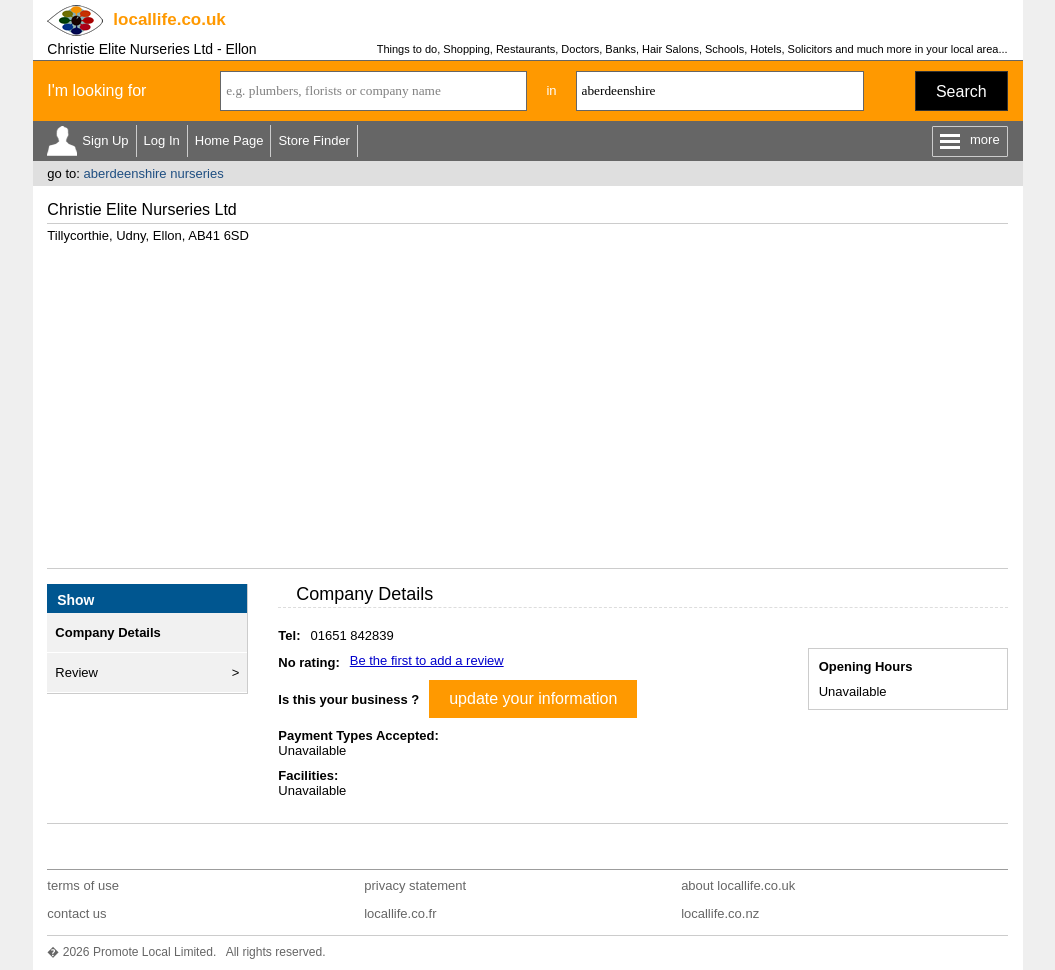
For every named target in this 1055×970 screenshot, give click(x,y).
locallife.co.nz (720, 913)
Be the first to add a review (427, 660)
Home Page (229, 140)
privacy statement (415, 885)
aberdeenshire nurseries (153, 173)
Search (961, 91)
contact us (76, 913)
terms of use (83, 885)
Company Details (107, 632)
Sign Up (105, 140)
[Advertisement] (528, 398)
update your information (533, 698)
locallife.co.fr (400, 913)
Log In (162, 140)
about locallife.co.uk (738, 885)
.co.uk (169, 19)
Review (76, 672)
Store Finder (314, 140)
